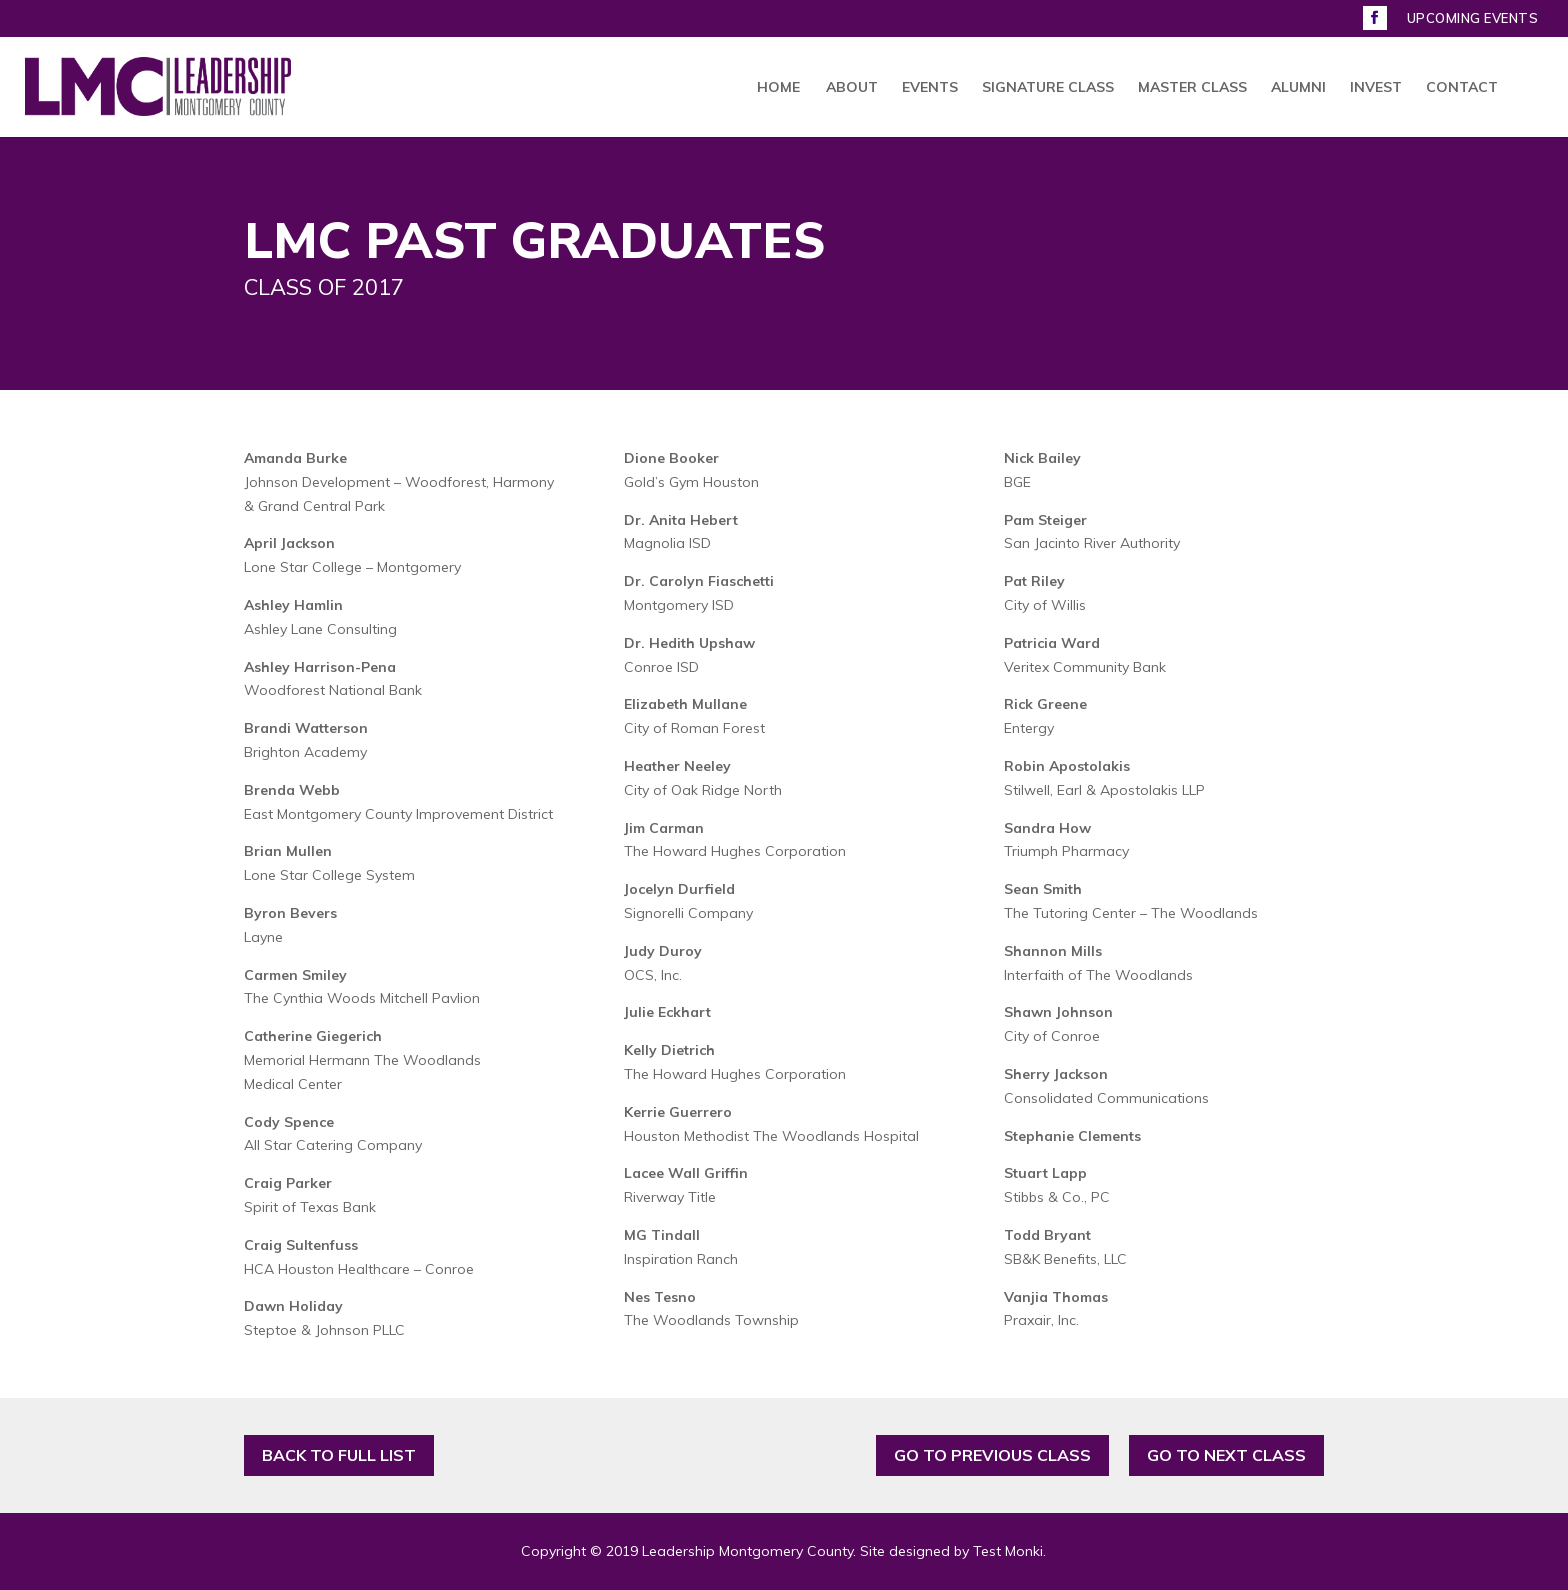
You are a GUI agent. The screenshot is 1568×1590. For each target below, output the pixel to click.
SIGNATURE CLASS (1048, 88)
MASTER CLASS (1192, 88)
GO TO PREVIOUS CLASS (992, 1455)
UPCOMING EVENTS (1473, 19)
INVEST (1376, 88)
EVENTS (930, 88)
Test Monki (1008, 1551)
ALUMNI (1298, 88)
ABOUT (852, 88)
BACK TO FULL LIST (339, 1455)
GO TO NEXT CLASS (1226, 1455)
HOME (778, 88)
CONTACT (1462, 88)
